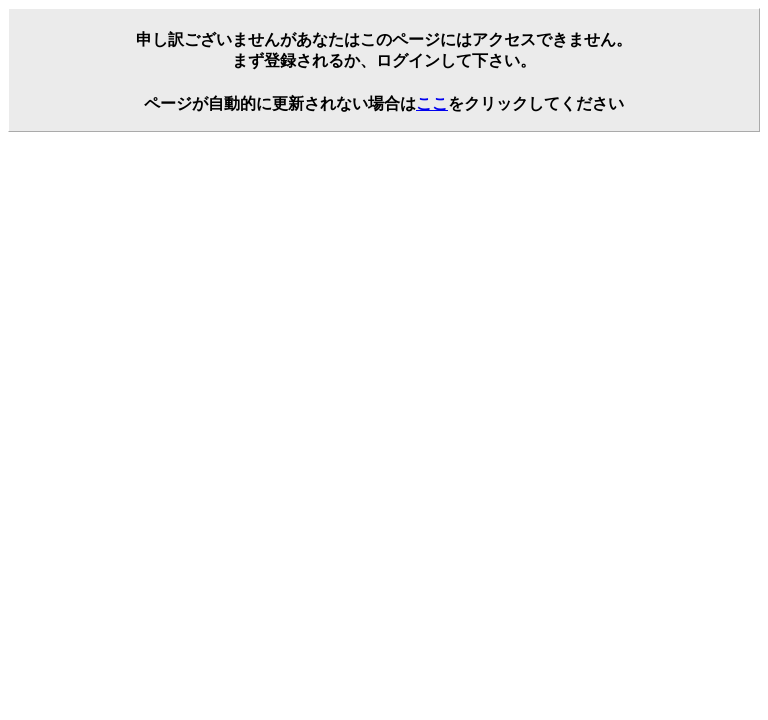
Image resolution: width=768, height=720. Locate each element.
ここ (432, 103)
